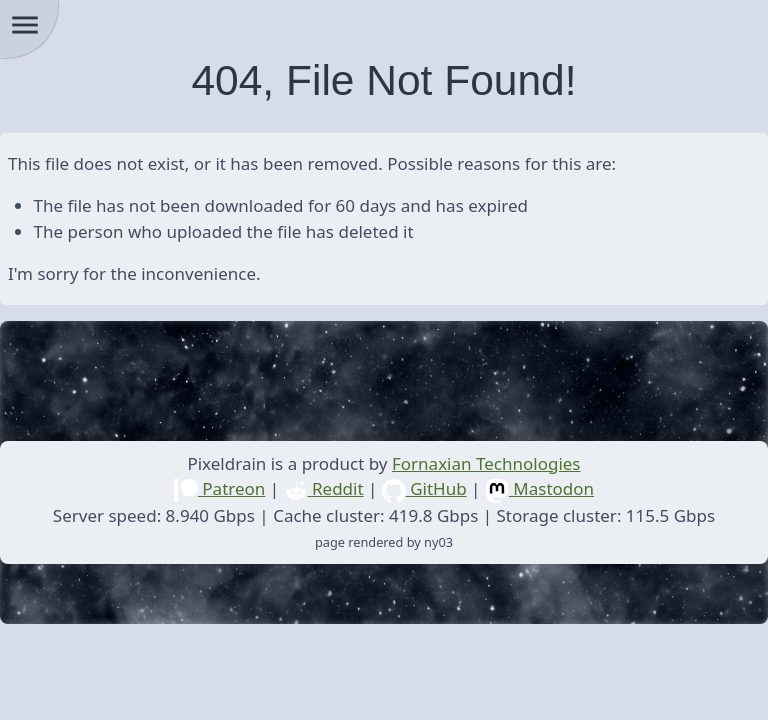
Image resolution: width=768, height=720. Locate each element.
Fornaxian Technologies (486, 463)
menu (25, 25)
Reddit (324, 488)
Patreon (219, 488)
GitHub (424, 488)
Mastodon (539, 488)
